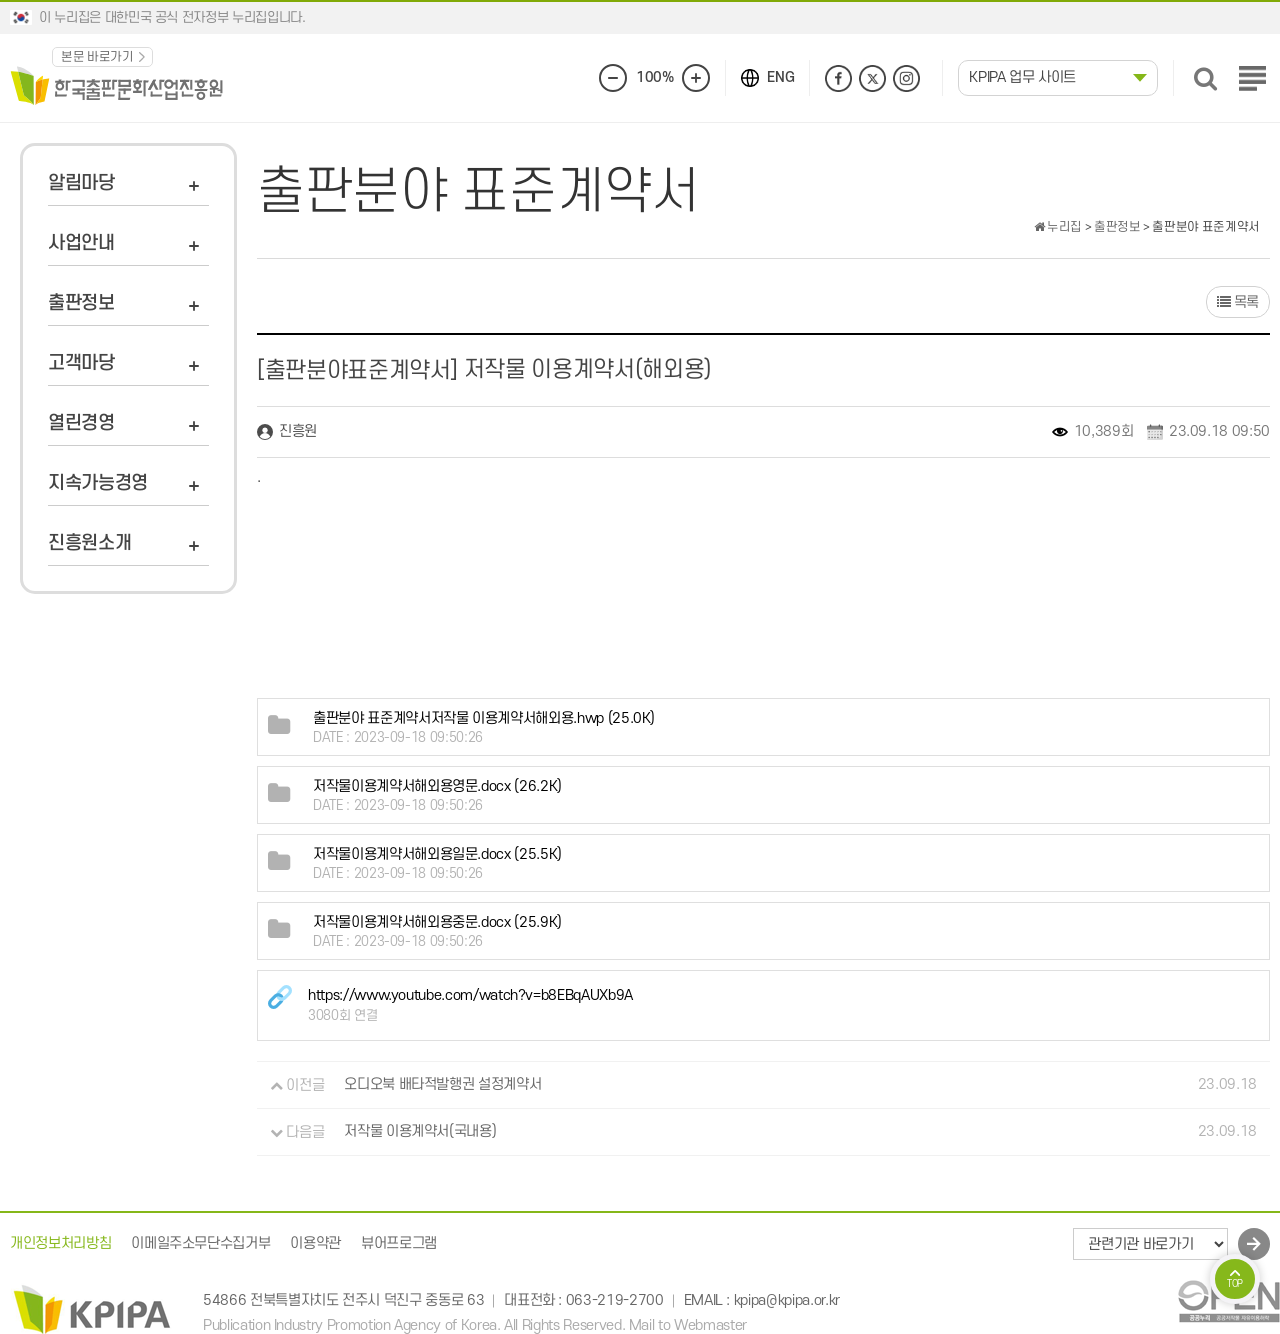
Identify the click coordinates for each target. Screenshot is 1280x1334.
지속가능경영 (98, 483)
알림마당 (81, 183)
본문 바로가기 (97, 57)
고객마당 (81, 363)
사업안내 (81, 243)
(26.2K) (437, 786)
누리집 (1058, 227)
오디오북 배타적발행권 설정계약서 (442, 1085)
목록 (1237, 302)
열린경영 (81, 423)
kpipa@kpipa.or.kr (787, 1300)
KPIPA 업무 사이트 (1022, 77)
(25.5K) (437, 854)
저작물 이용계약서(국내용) (420, 1132)
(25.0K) (484, 718)
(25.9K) (437, 922)
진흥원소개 (89, 543)
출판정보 (81, 303)
